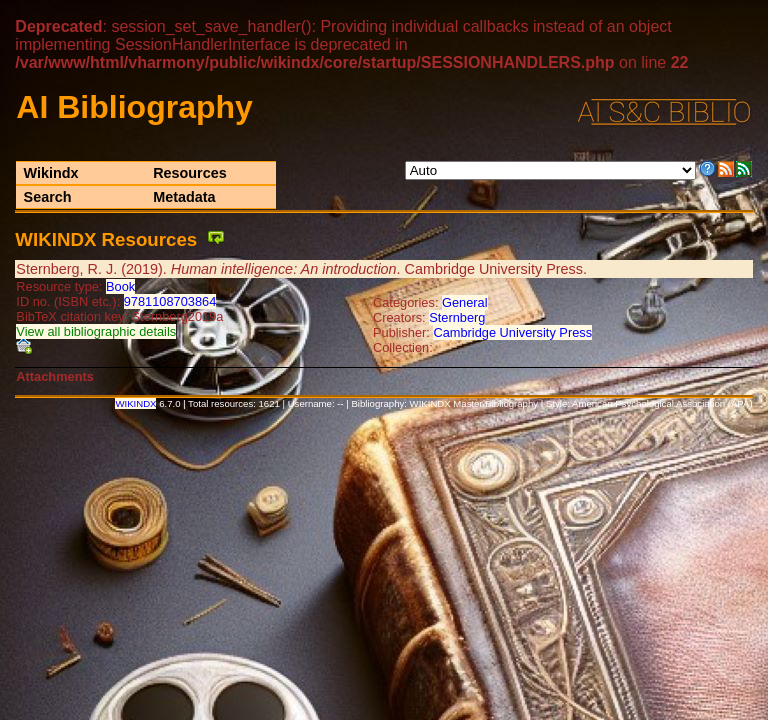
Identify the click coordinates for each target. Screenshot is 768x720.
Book (120, 286)
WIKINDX (135, 403)
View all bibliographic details (96, 331)
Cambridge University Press (512, 332)
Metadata (184, 197)
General (465, 302)
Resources (190, 173)
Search (48, 197)
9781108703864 (170, 301)
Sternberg (457, 317)
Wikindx (51, 173)
